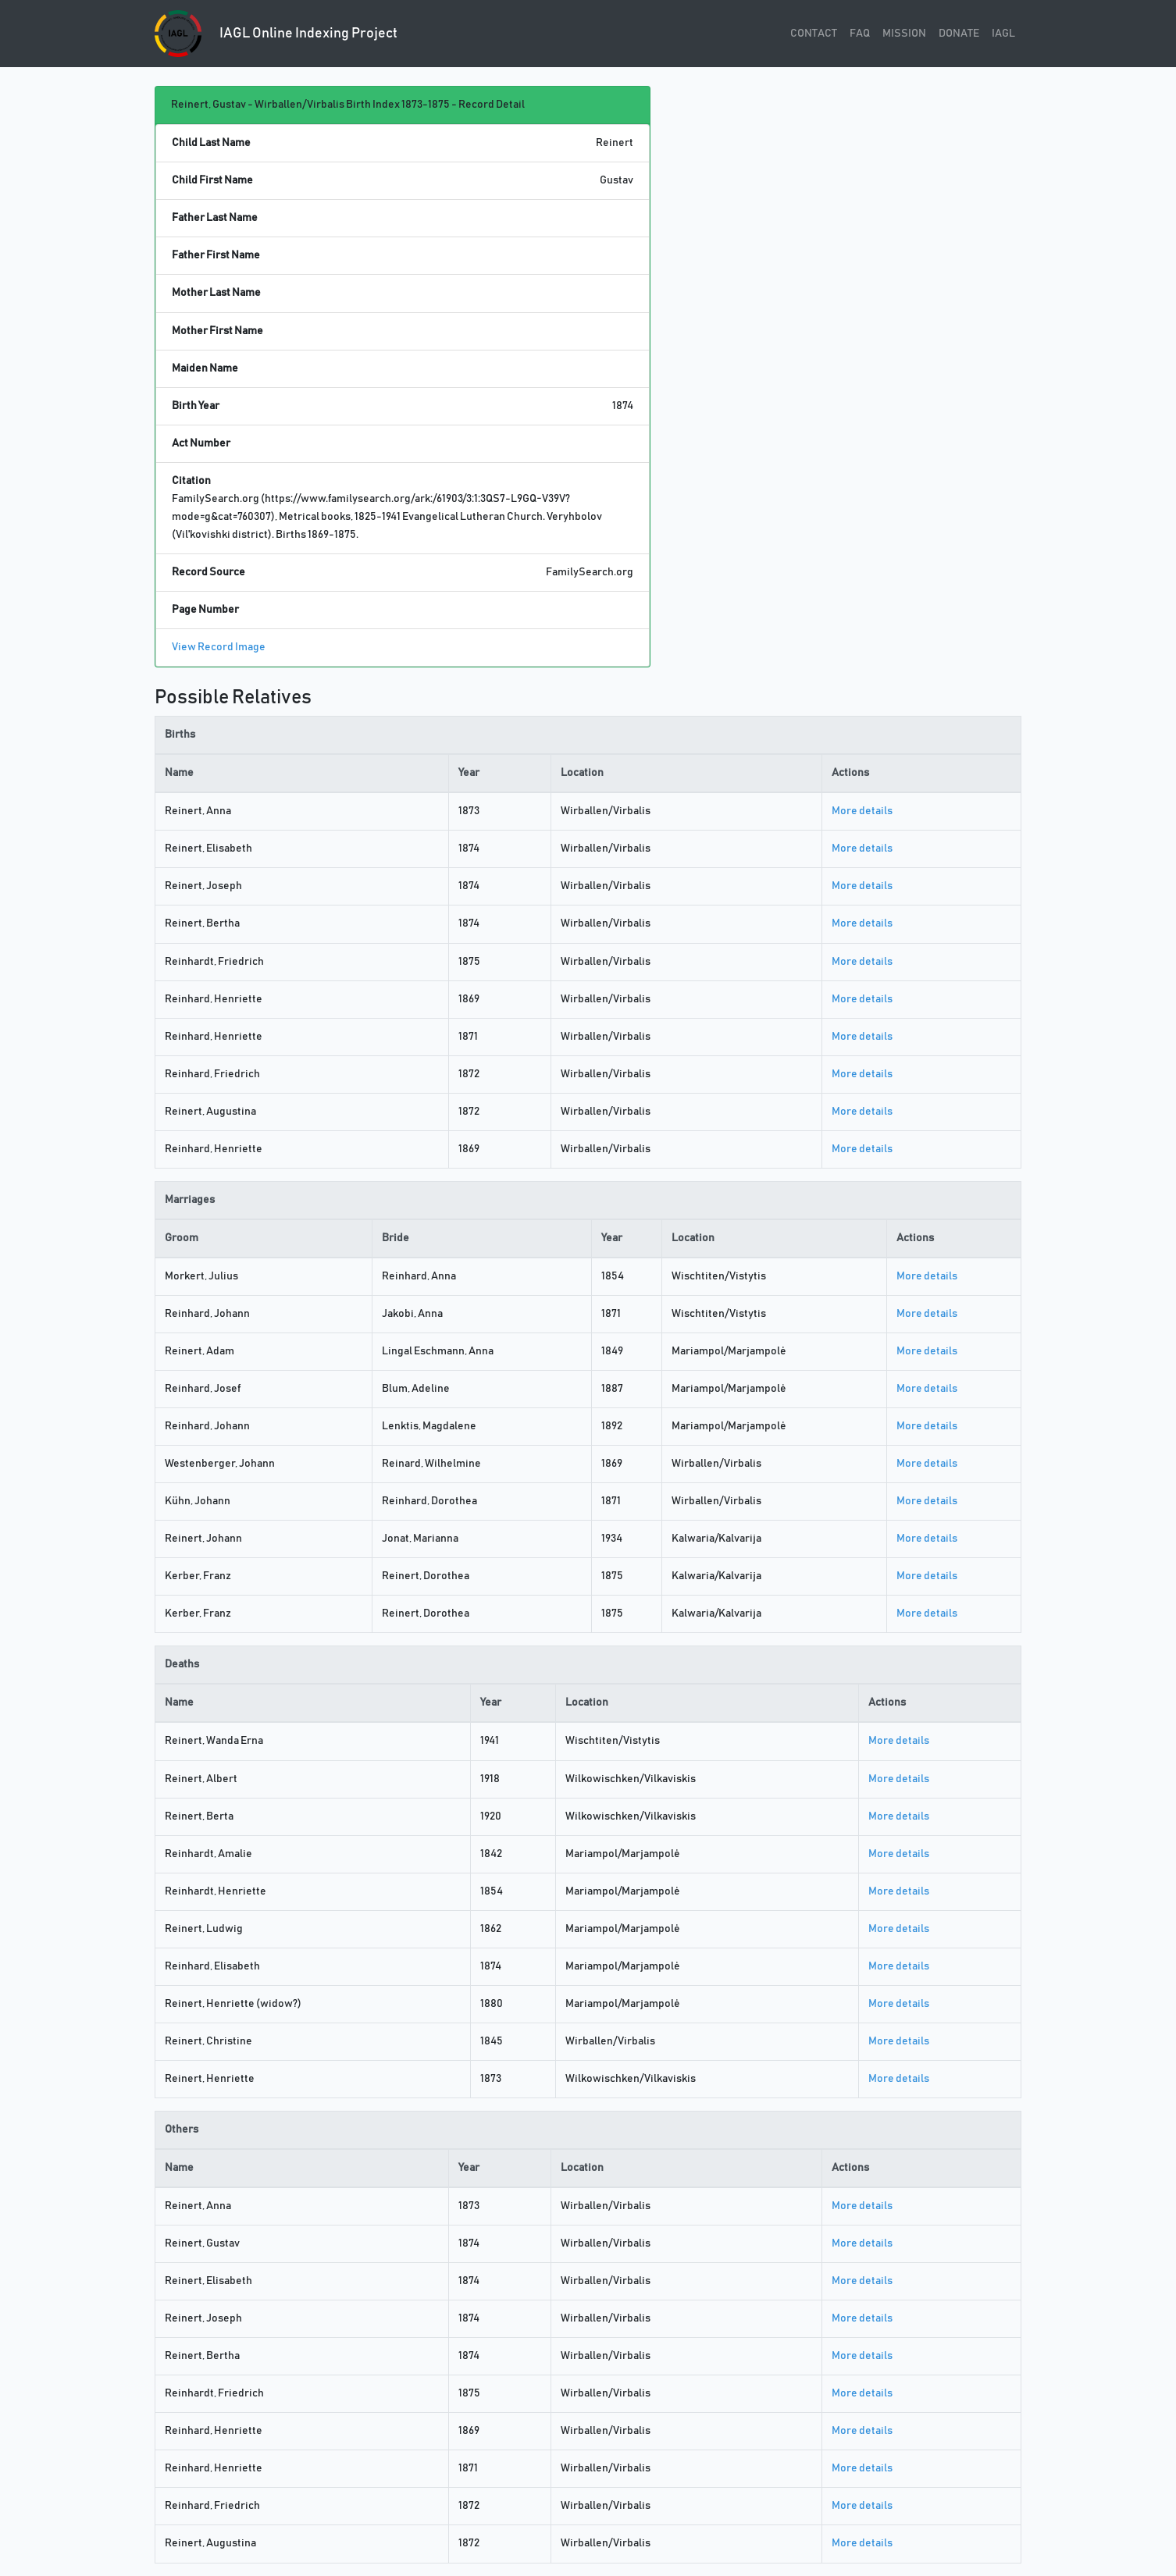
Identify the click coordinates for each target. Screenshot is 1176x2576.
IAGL (1003, 33)
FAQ (860, 33)
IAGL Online (276, 33)
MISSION (904, 33)
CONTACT (813, 33)
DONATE (959, 33)
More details (862, 811)
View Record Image (218, 647)
